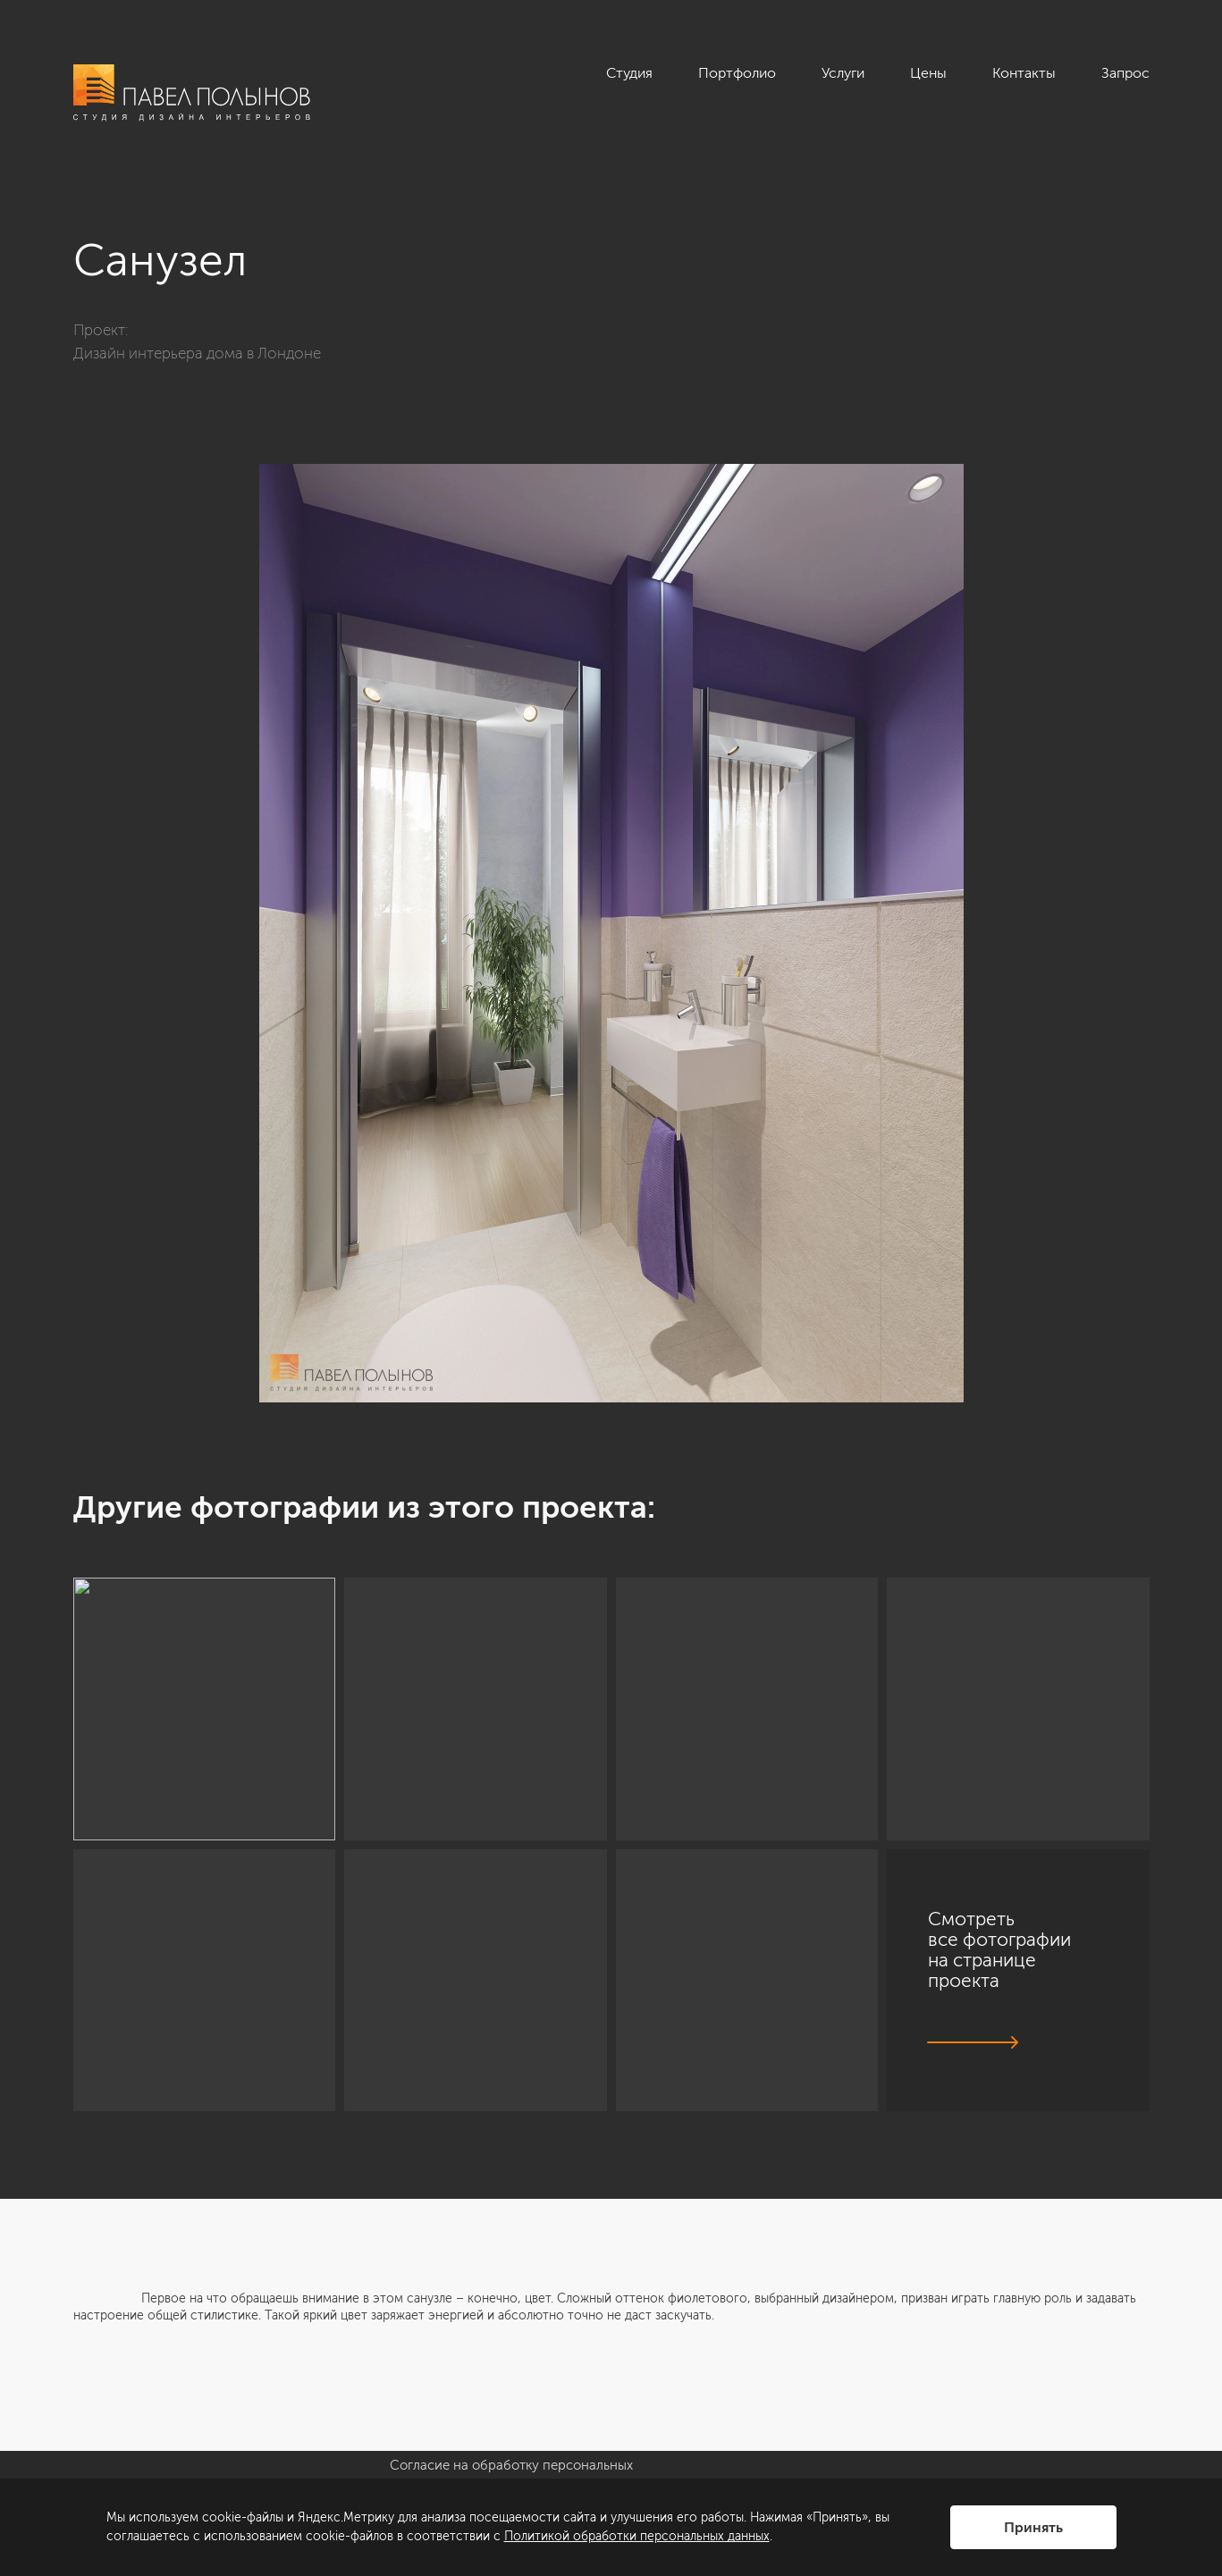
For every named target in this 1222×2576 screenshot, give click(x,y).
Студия (629, 72)
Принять (1033, 2527)
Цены (928, 72)
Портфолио (737, 72)
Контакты (1024, 72)
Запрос (1125, 72)
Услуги (843, 72)
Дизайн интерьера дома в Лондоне (197, 353)
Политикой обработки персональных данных (637, 2536)
